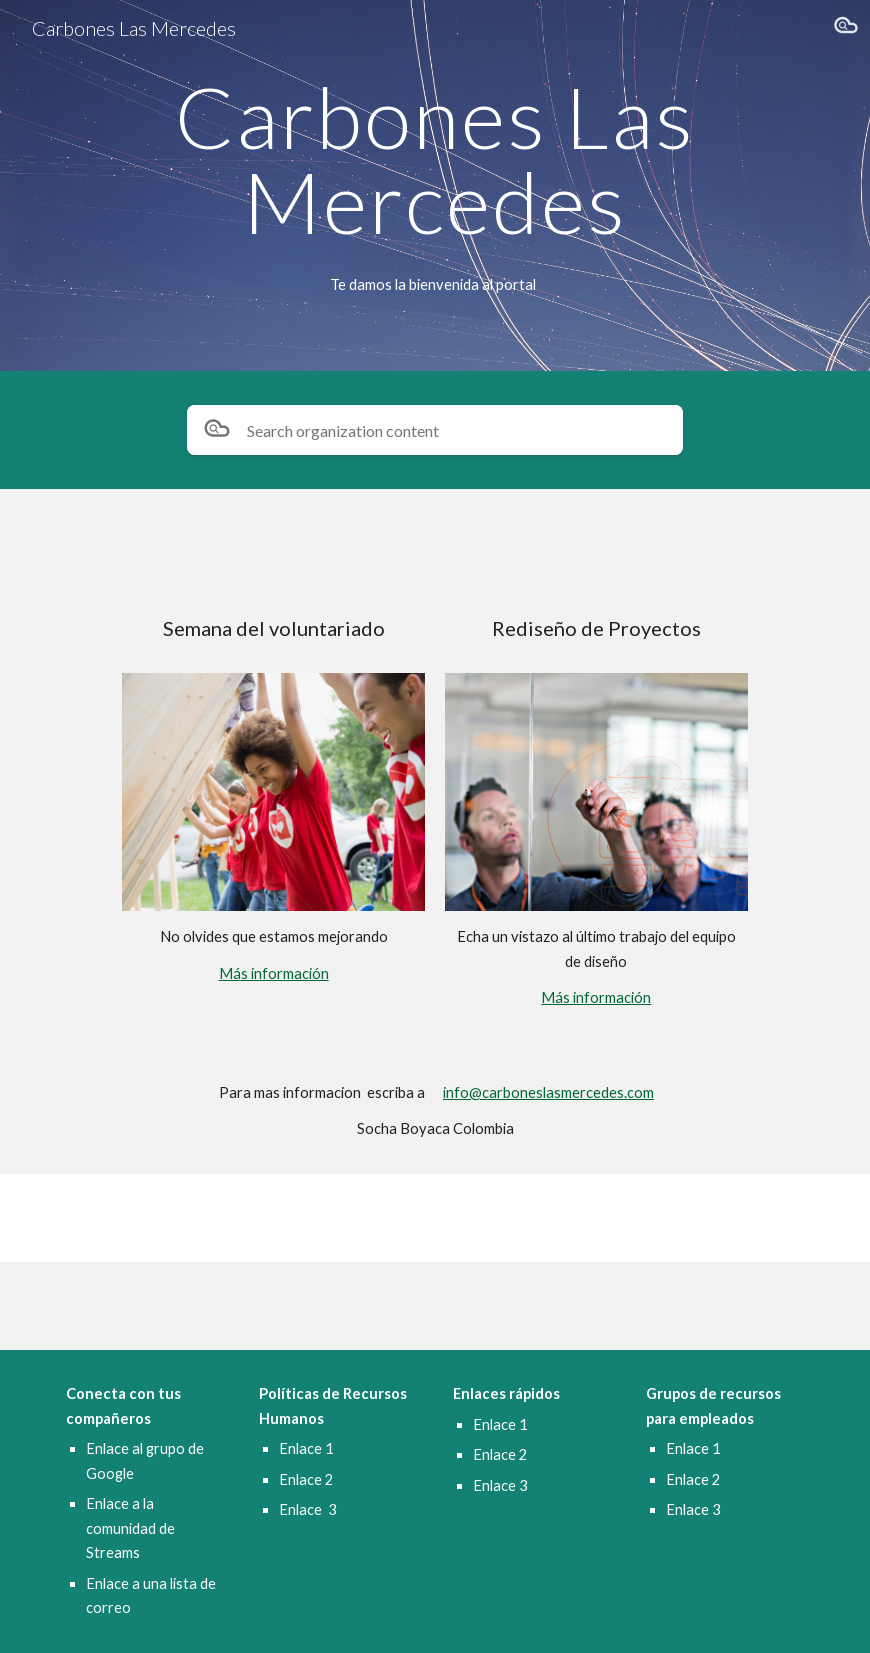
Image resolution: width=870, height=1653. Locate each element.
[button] (846, 28)
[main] (435, 159)
